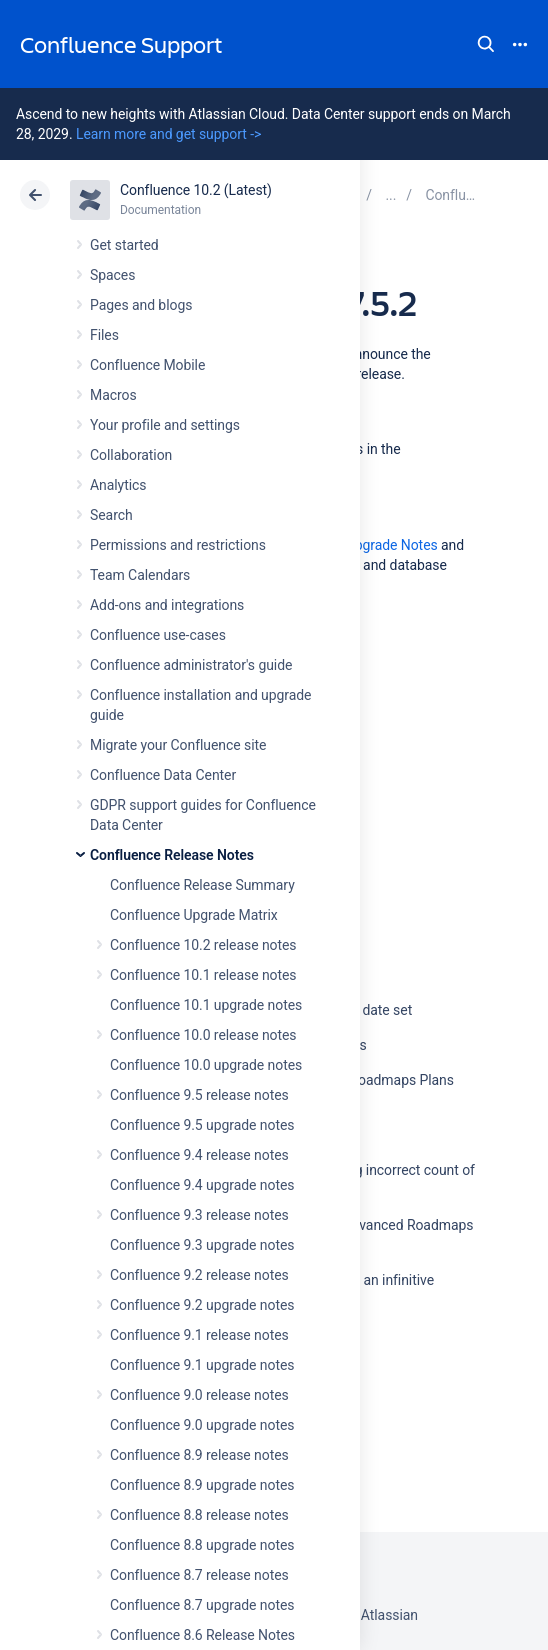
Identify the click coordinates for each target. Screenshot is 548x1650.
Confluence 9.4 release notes (199, 1155)
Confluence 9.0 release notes (199, 1395)
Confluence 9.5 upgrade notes (202, 1125)
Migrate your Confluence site (178, 745)
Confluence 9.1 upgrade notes (202, 1365)
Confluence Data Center (163, 775)
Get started (124, 245)
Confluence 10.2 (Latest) (196, 190)
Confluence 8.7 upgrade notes (202, 1605)
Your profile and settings (165, 425)
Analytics (118, 485)
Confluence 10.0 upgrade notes (206, 1065)
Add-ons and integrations (167, 605)
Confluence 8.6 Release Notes (202, 1635)
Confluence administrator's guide (191, 665)
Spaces (112, 275)
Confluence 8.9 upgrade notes (202, 1485)
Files (104, 335)
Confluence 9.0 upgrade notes (202, 1425)
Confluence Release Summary (202, 885)
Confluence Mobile (147, 365)
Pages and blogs (141, 305)
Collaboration (131, 455)
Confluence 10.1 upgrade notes (206, 1005)
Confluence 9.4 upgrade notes (202, 1185)
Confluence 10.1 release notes (203, 975)
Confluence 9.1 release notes (199, 1335)
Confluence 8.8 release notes (199, 1515)
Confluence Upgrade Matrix (194, 915)
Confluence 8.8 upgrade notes (202, 1545)
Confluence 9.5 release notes (199, 1095)
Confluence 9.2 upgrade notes (202, 1305)
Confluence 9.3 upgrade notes (202, 1245)
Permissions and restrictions (178, 545)
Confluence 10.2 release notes (203, 945)
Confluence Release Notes (172, 855)
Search (486, 44)
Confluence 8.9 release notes (199, 1455)
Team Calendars (140, 575)
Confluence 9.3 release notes (199, 1215)
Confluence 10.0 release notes (203, 1035)
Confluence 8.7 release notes (199, 1575)
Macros (113, 395)
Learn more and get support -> (168, 134)
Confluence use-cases (158, 635)
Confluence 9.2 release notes (199, 1275)
